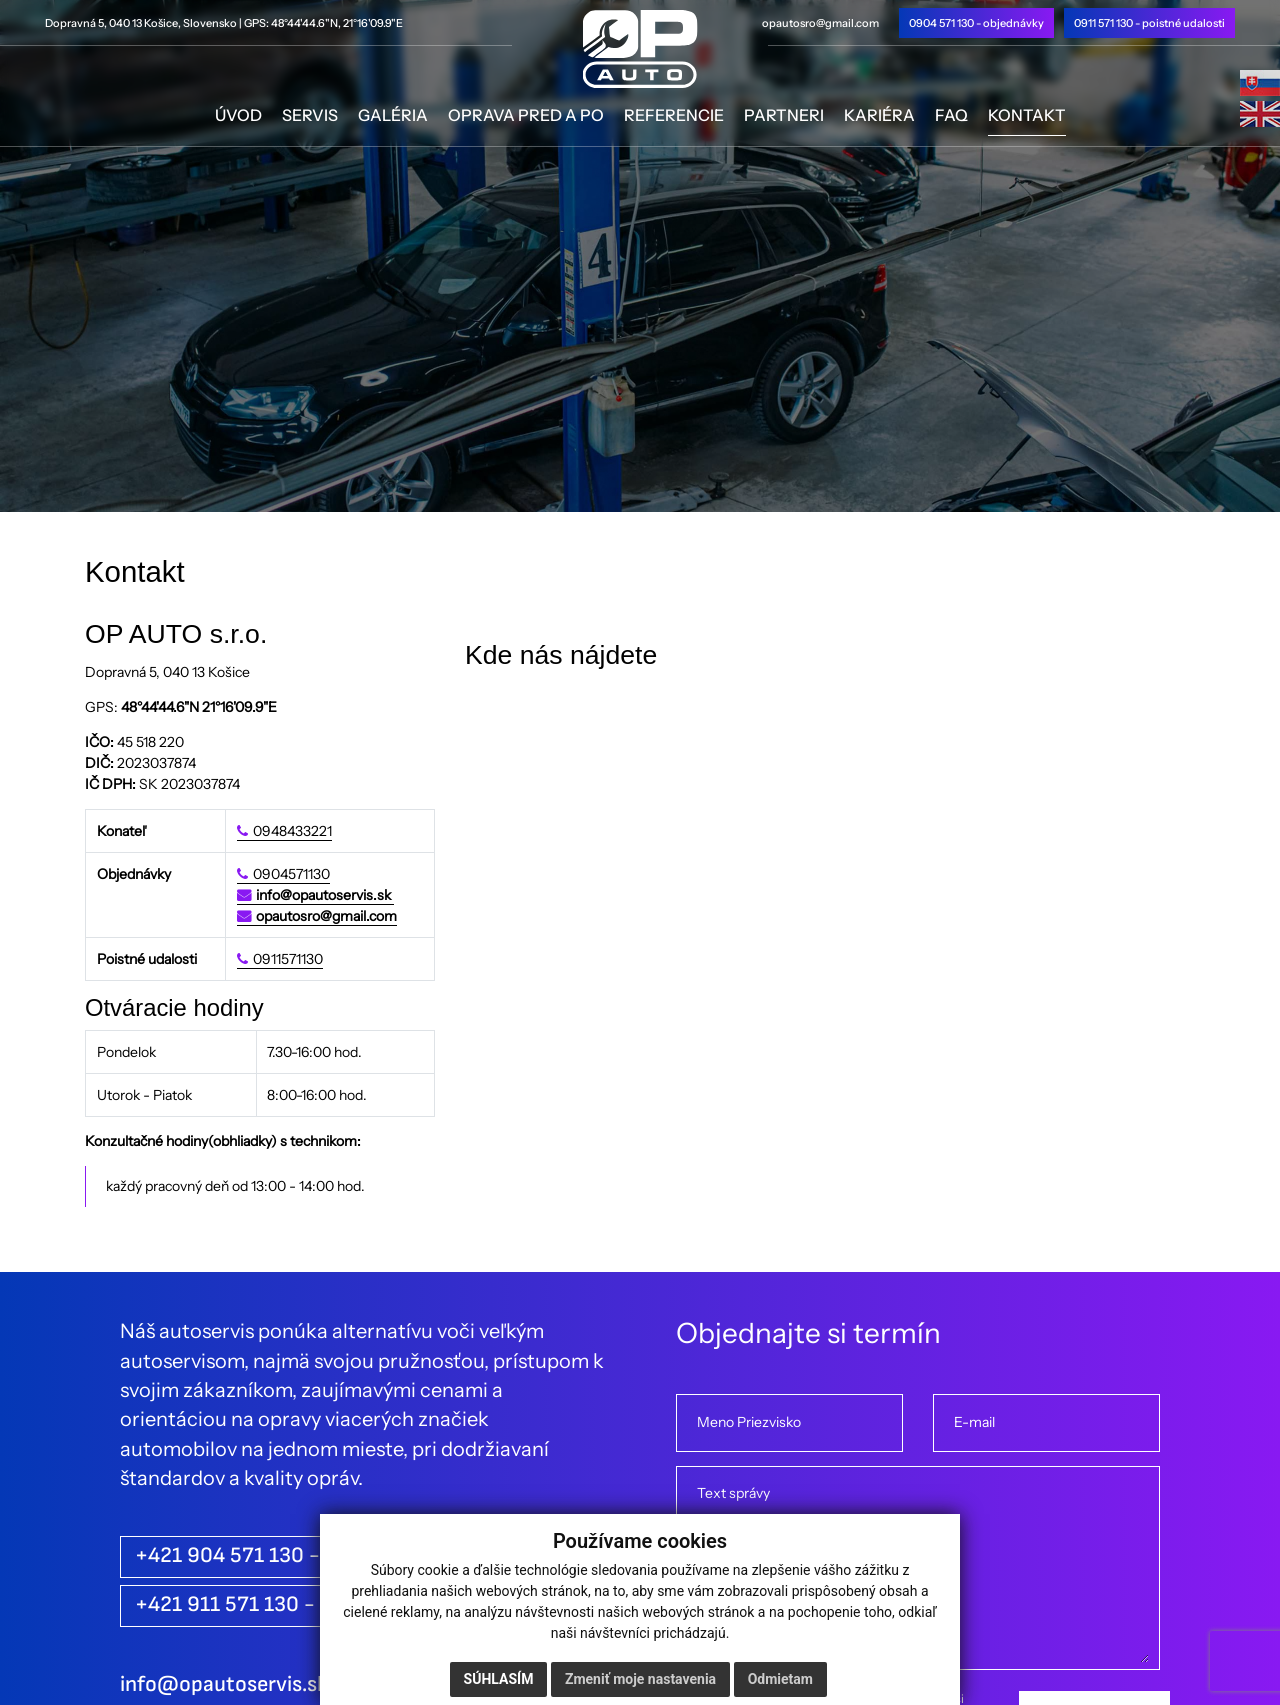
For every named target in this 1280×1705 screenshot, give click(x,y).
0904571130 (291, 874)
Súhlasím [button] (499, 1679)
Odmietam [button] (780, 1679)
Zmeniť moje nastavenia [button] (640, 1679)
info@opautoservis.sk (325, 895)
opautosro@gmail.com (820, 23)
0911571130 (288, 959)
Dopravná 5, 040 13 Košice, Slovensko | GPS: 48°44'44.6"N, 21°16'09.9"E (224, 23)
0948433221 (292, 831)
